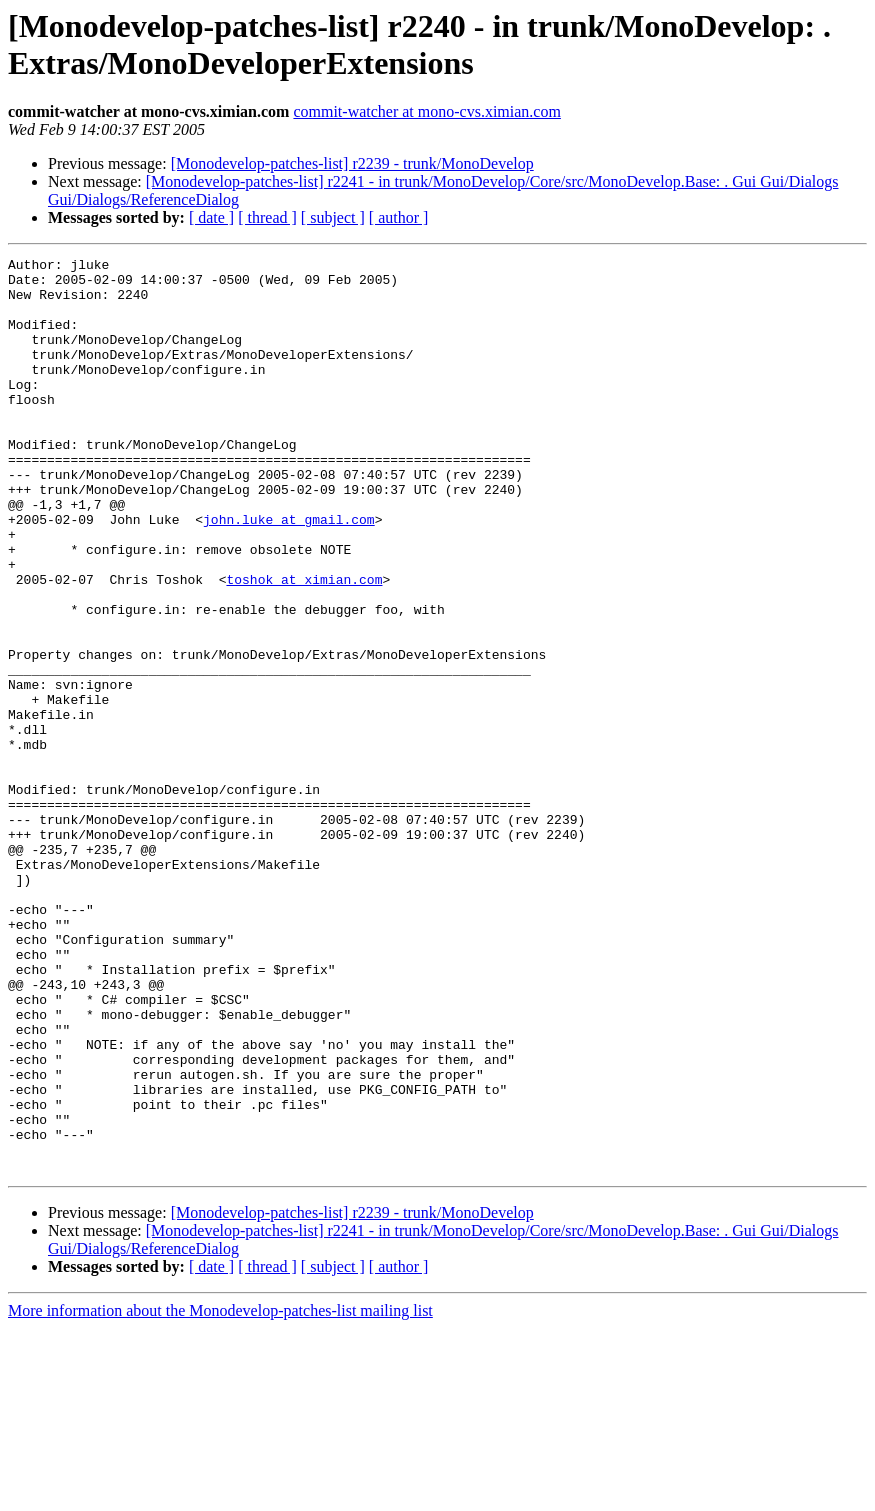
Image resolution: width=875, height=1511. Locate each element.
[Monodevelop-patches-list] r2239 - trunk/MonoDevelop (352, 163)
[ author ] (399, 217)
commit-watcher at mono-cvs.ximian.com (426, 111)
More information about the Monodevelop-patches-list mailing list (220, 1493)
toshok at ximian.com (304, 645)
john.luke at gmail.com (289, 573)
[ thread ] (267, 217)
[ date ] (211, 217)
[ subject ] (333, 217)
